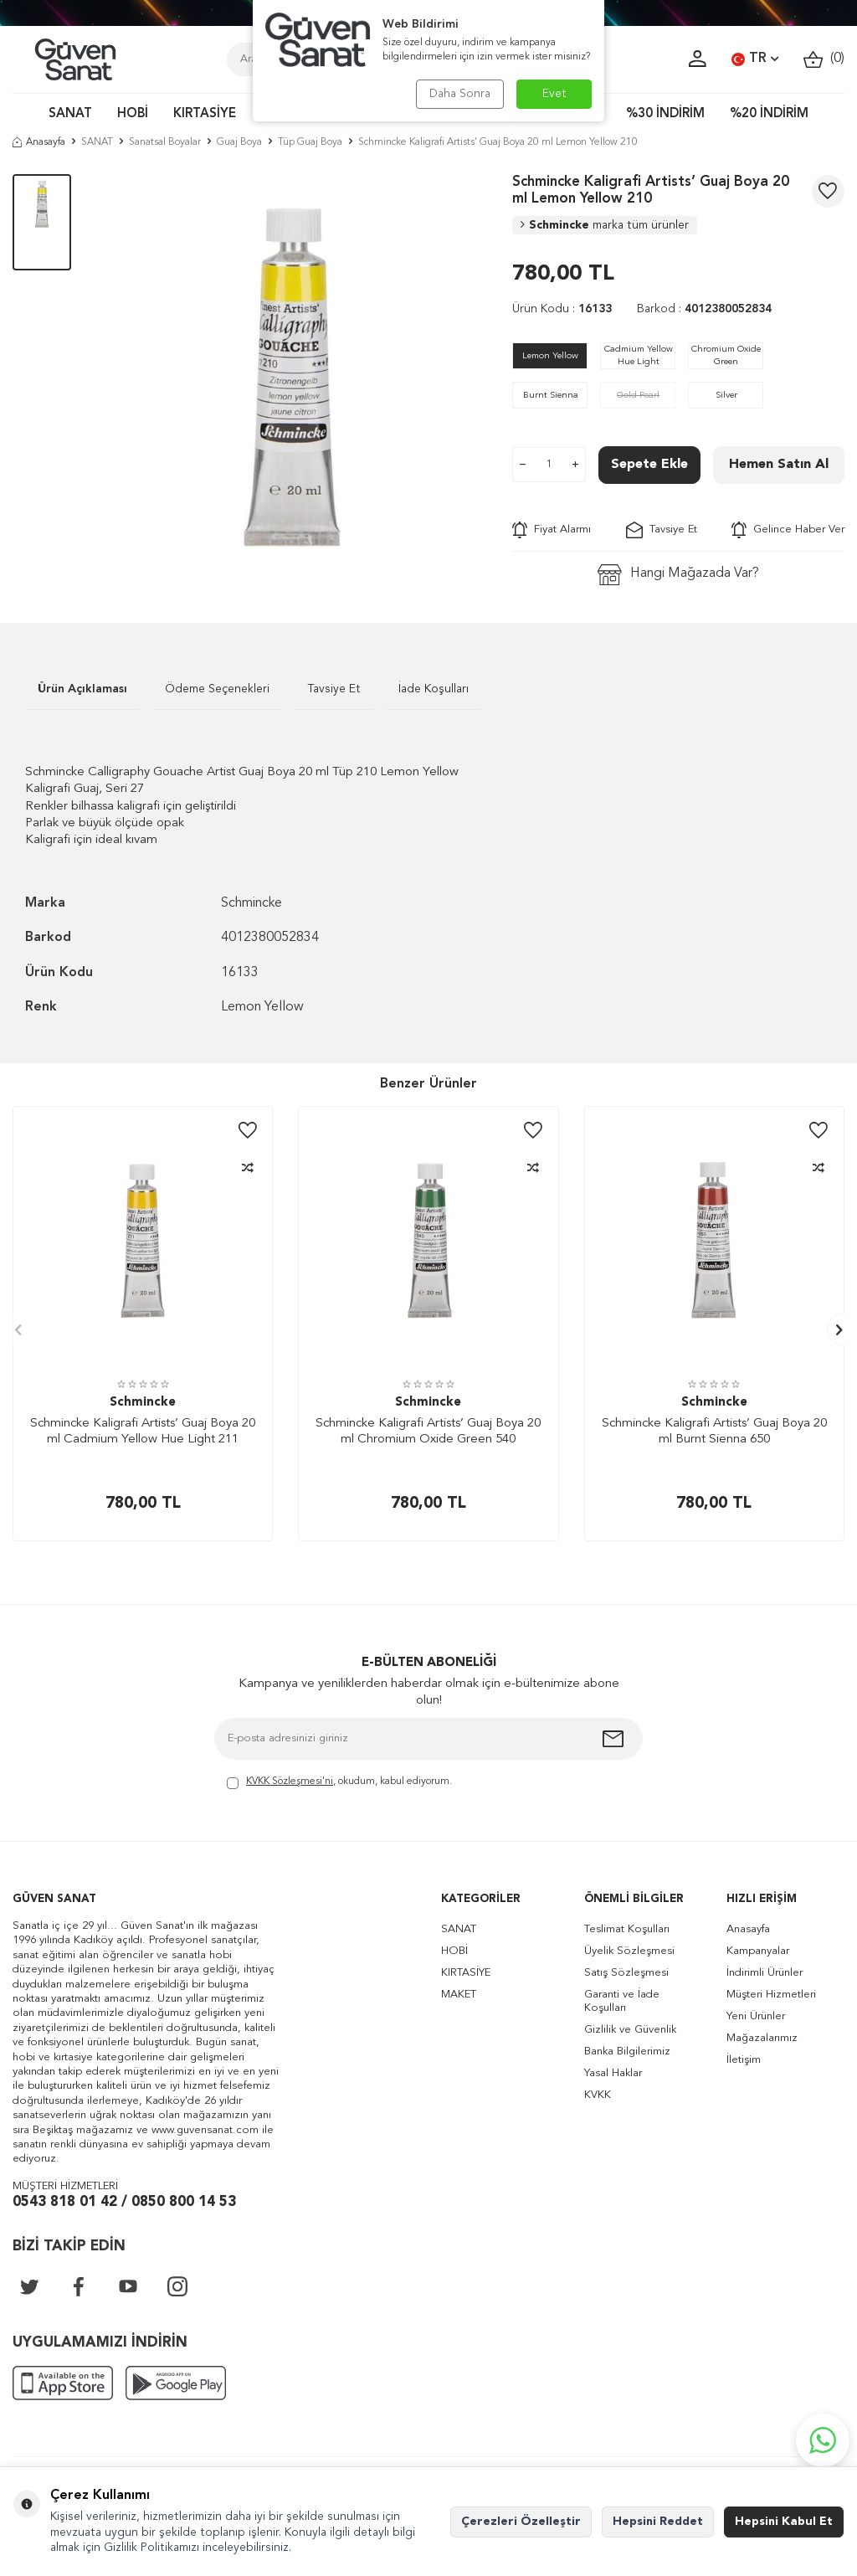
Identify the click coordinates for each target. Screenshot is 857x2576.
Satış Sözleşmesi (626, 1972)
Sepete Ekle (649, 464)
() (823, 59)
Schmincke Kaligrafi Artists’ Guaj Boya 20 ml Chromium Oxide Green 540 (428, 1432)
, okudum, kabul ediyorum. (339, 1782)
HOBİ (132, 114)
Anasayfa (39, 142)
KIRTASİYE (204, 114)
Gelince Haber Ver (787, 530)
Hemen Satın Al (779, 464)
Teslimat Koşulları (627, 1929)
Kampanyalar (757, 1951)
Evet (554, 94)
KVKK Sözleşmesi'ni (289, 1781)
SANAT (70, 114)
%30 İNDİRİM (665, 114)
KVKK (597, 2095)
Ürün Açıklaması (82, 689)
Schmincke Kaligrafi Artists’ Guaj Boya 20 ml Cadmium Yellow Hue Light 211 (142, 1432)
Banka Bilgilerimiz (627, 2051)
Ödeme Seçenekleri (217, 689)
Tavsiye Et (661, 530)
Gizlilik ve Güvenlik (630, 2029)
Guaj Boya (239, 142)
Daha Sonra (459, 94)
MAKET (458, 1994)
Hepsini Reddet (658, 2521)
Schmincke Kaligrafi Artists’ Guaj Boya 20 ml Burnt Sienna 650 (714, 1432)
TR (754, 59)
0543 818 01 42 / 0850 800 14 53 (124, 2202)
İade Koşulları (433, 689)
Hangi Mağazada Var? (678, 574)
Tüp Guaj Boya (310, 142)
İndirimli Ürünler (764, 1972)
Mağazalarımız (762, 2038)
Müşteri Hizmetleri (771, 1994)
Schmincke (605, 225)
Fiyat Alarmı (551, 530)
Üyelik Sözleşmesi (629, 1951)
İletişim (743, 2059)
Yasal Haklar (613, 2073)
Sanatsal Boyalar (165, 142)
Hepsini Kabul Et (784, 2521)
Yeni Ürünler (755, 2016)
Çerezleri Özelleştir (521, 2521)
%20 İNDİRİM (769, 114)
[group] (292, 370)
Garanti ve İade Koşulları (621, 2001)
